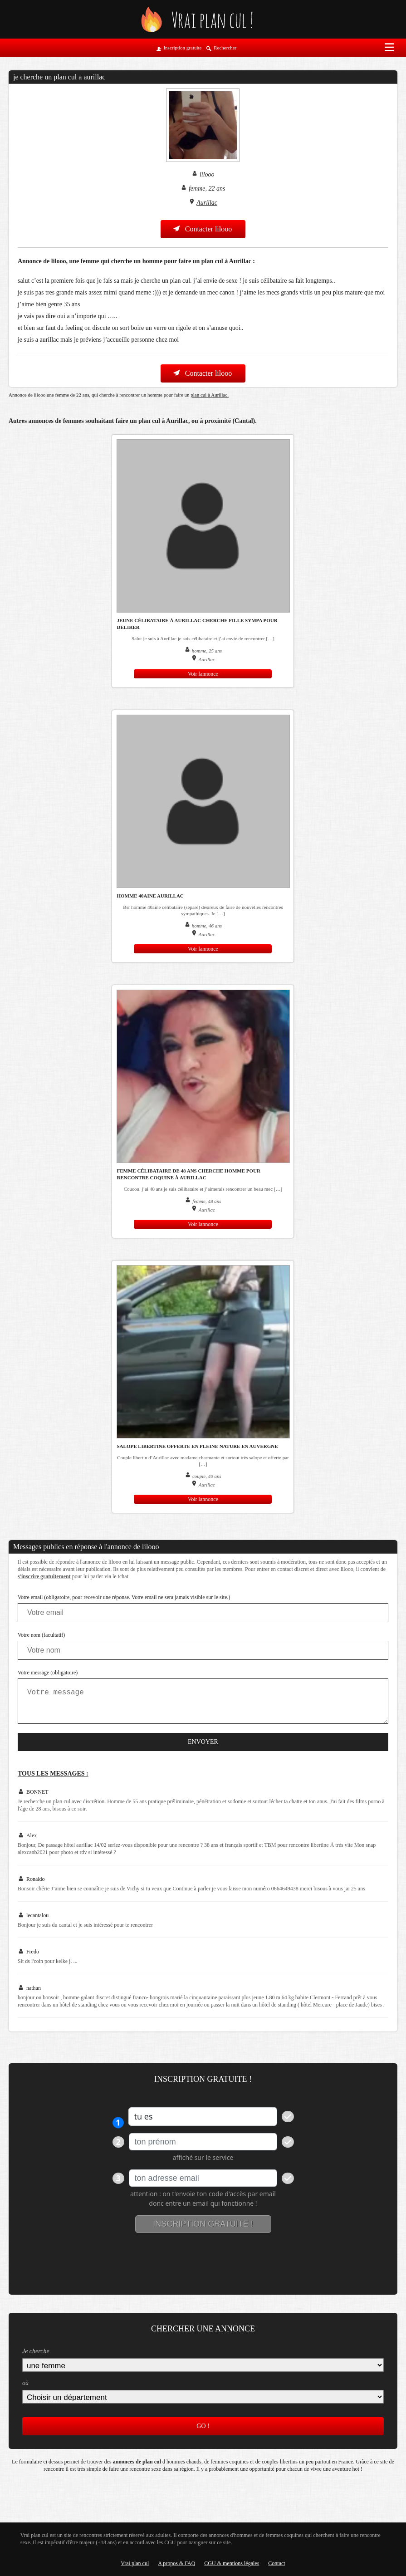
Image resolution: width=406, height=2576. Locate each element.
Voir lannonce (203, 674)
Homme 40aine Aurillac (150, 895)
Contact (276, 2563)
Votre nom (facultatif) (41, 1635)
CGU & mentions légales (231, 2563)
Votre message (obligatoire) (48, 1672)
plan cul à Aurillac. (210, 394)
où (25, 2383)
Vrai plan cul (135, 2563)
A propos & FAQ (176, 2563)
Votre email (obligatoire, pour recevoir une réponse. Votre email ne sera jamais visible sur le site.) (124, 1597)
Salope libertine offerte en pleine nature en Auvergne (197, 1446)
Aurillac (206, 202)
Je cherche (35, 2351)
